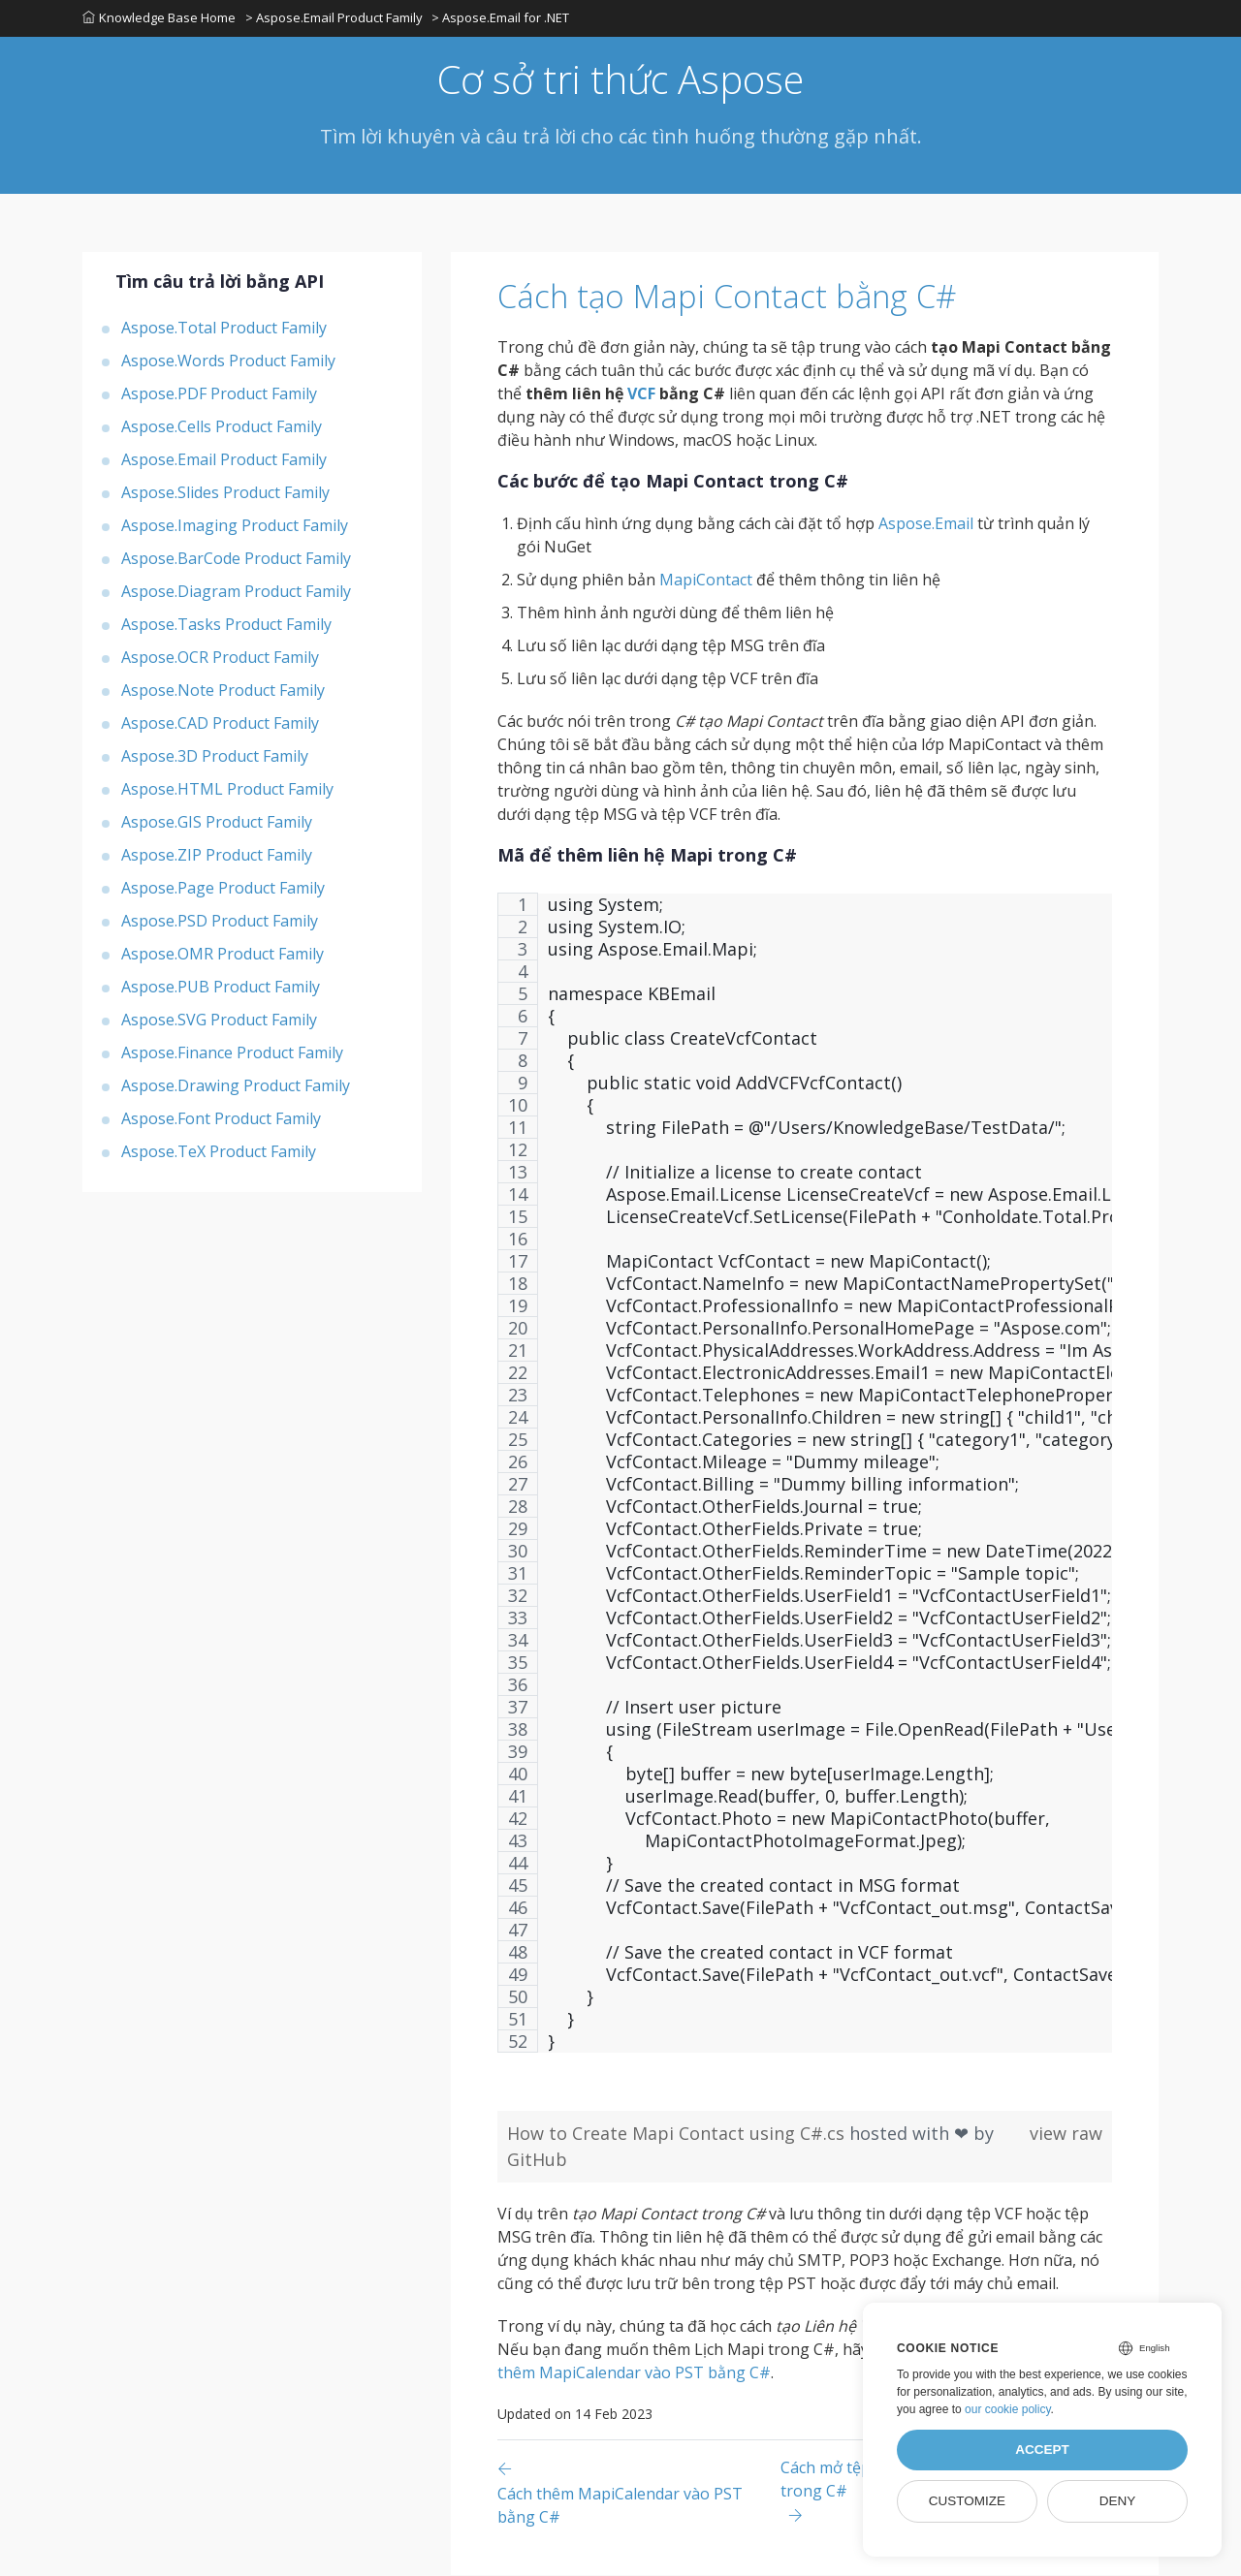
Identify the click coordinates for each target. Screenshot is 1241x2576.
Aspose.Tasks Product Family (226, 625)
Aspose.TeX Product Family (218, 1152)
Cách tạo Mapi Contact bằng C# (733, 297)
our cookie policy (1008, 2409)
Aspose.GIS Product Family (216, 822)
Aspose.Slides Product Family (225, 493)
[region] (804, 1483)
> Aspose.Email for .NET (501, 18)
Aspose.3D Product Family (214, 757)
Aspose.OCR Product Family (220, 658)
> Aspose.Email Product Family (334, 18)
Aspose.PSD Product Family (219, 921)
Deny (1117, 2501)
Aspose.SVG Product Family (219, 1020)
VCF (641, 394)
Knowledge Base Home (159, 18)
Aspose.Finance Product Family (232, 1053)
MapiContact (705, 580)
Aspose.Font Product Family (221, 1119)
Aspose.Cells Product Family (221, 427)
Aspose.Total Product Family (224, 328)
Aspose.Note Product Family (223, 691)
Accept (1042, 2449)
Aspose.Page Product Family (223, 888)
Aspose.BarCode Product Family (236, 559)
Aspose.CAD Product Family (220, 724)
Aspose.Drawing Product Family (235, 1086)
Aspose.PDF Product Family (219, 394)
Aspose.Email (925, 524)
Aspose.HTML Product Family (227, 790)
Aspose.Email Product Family (224, 460)
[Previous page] (638, 2493)
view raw (1066, 2134)
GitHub (537, 2160)
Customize (967, 2501)
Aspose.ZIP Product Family (216, 855)
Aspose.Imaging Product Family (234, 526)
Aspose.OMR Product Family (222, 954)
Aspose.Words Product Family (228, 361)
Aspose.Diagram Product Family (236, 592)
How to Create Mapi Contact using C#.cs (678, 2134)
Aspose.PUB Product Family (220, 987)
